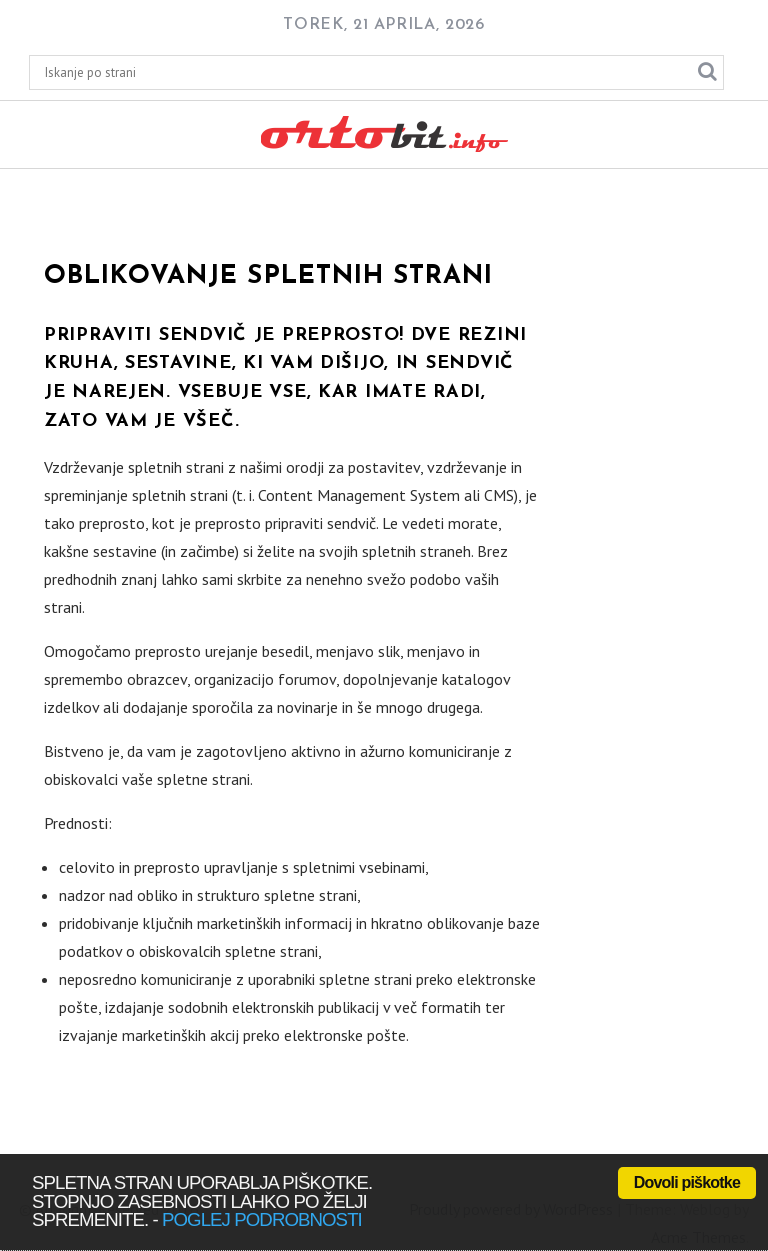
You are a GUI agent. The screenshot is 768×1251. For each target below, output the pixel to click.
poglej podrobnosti (262, 1219)
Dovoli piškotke (687, 1182)
